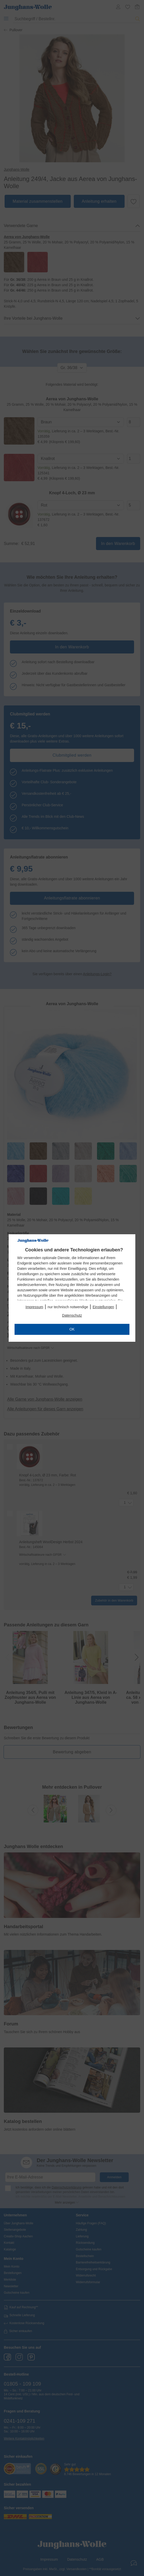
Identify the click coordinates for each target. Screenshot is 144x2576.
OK (72, 1329)
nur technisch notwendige (67, 1307)
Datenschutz (72, 1315)
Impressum (34, 1307)
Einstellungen (103, 1307)
